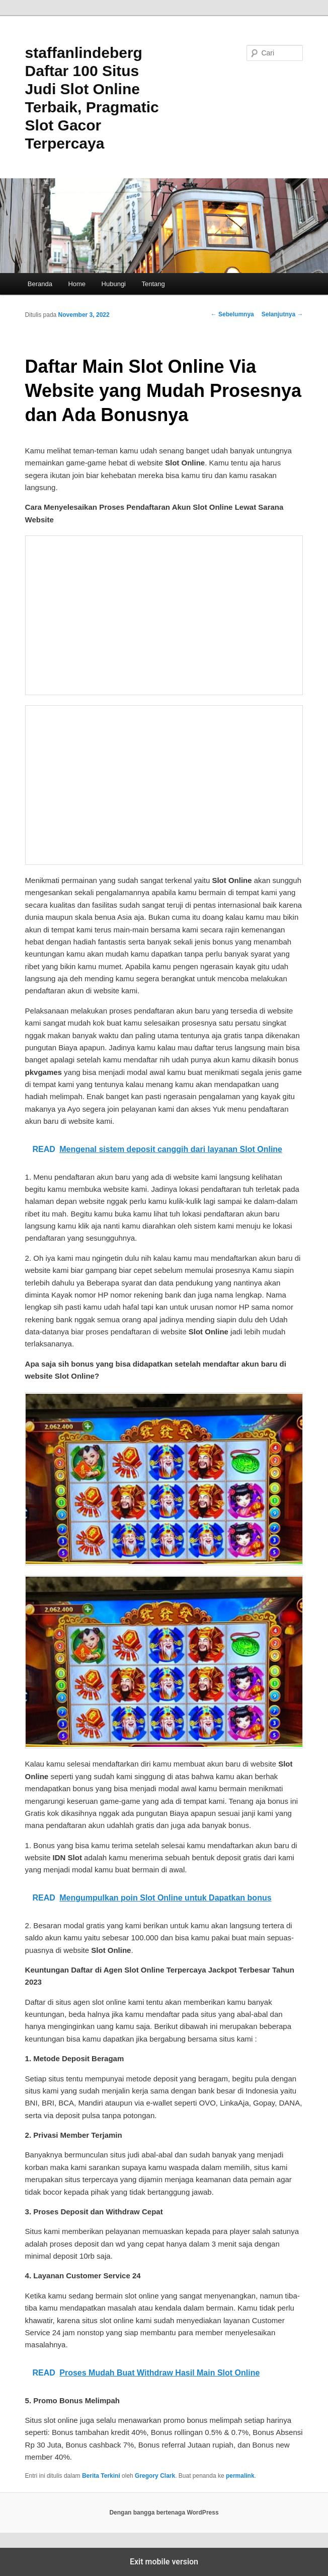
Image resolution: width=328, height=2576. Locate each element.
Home (77, 284)
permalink (240, 2475)
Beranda (40, 284)
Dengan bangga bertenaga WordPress (163, 2512)
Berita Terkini (101, 2475)
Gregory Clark (155, 2475)
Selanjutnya (282, 314)
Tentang (153, 284)
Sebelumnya (232, 314)
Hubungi (114, 284)
